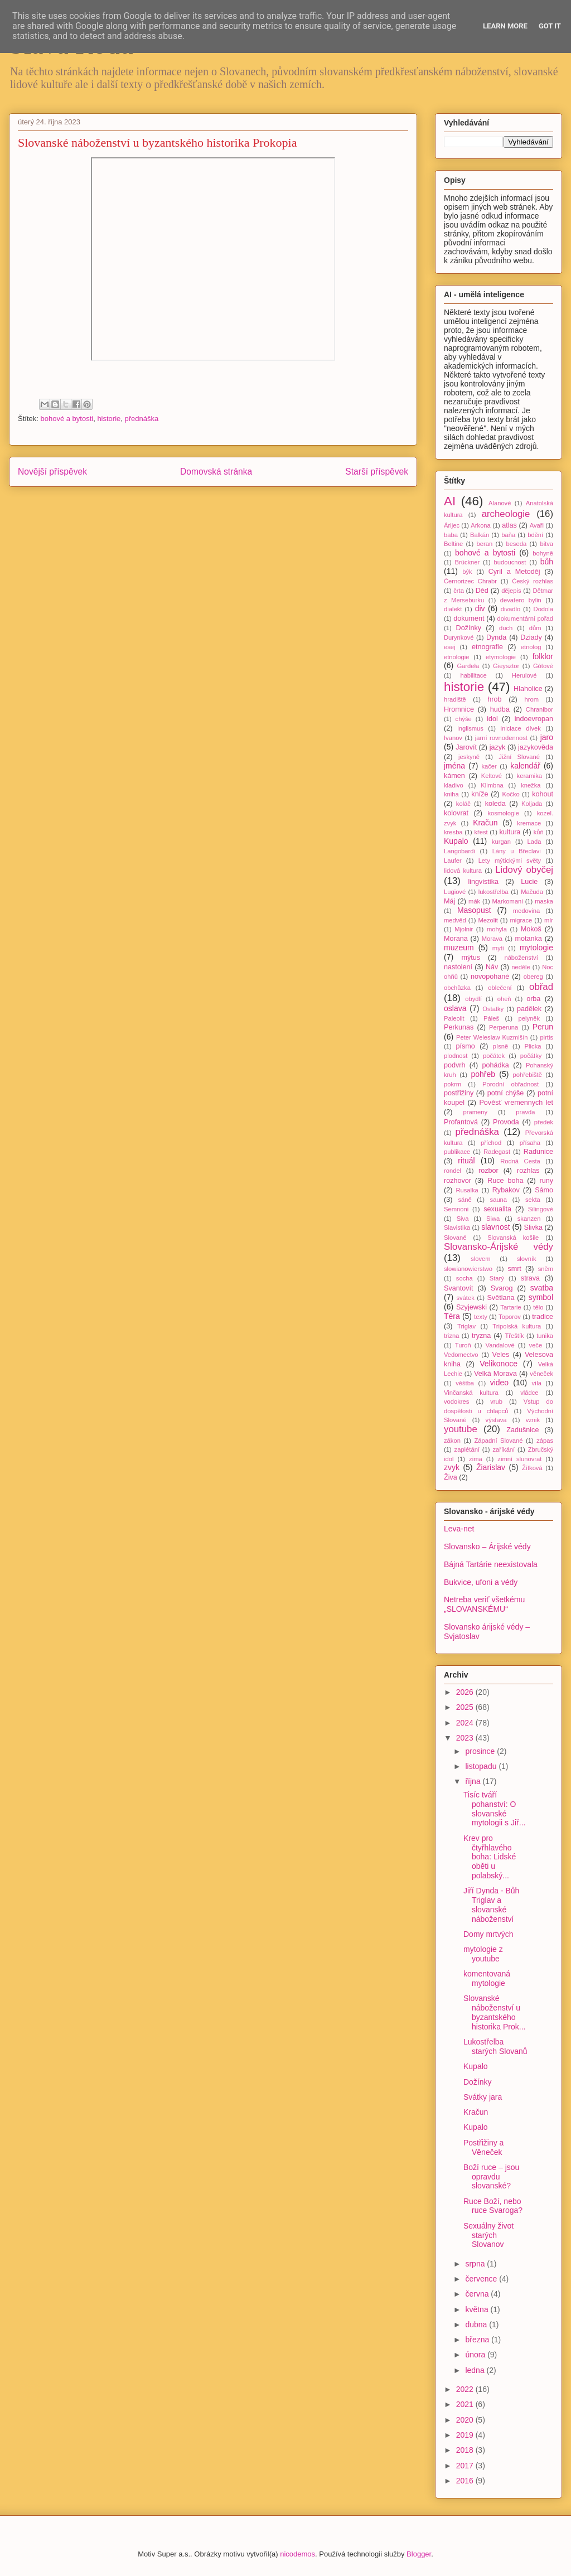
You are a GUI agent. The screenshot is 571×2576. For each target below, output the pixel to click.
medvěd (455, 920)
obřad (541, 987)
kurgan (501, 841)
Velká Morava (495, 1374)
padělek (529, 1009)
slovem (480, 1258)
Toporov (510, 1316)
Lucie (529, 882)
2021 (466, 2404)
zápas (544, 1440)
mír (548, 920)
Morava (492, 938)
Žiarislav (490, 1467)
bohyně (543, 553)
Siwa (493, 1218)
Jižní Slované (519, 756)
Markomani (507, 901)
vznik (533, 1420)
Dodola (543, 609)
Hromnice (459, 709)
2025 (466, 1707)
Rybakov (506, 1190)
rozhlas (528, 1171)
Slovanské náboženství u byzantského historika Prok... (494, 2012)
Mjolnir (463, 929)
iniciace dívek (520, 728)
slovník (526, 1258)
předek (543, 1122)
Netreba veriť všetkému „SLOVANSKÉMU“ (484, 1604)
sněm (545, 1268)
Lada (534, 841)
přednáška (142, 418)
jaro (546, 737)
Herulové (524, 675)
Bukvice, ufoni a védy (480, 1582)
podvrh (455, 1065)
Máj (449, 901)
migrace (521, 920)
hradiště (455, 699)
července (482, 2278)
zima (475, 1459)
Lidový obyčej (524, 869)
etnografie (487, 647)
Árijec (451, 525)
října (473, 1781)
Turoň (463, 1345)
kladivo (453, 785)
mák (474, 901)
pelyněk (529, 1018)
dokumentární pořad (525, 618)
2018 (466, 2449)
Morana (456, 939)
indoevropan (534, 719)
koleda (495, 804)
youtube (460, 1429)
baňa (508, 534)
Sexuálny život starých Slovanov (488, 2235)
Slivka (533, 1227)
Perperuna (503, 1027)
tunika (544, 1335)
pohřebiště (527, 1074)
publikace (457, 1151)
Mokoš (531, 929)
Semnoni (456, 1209)
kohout (542, 794)
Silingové (540, 1209)
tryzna (481, 1336)
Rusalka (467, 1190)
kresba (453, 832)
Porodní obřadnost (510, 1084)
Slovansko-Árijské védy (498, 1246)
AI (450, 501)
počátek (494, 1055)
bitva (546, 543)
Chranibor (539, 709)
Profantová (461, 1122)
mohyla (497, 929)
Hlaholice (528, 689)
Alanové (499, 503)
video (499, 1382)
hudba (500, 709)
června (478, 2293)
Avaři (537, 525)
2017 (466, 2465)
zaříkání (503, 1449)
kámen (454, 776)
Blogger (419, 2554)
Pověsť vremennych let (516, 1102)
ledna (475, 2370)
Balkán (479, 534)
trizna (451, 1335)
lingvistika (483, 882)
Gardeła (468, 666)
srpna (476, 2263)
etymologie (501, 657)
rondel (452, 1170)
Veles (501, 1355)
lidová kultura (463, 870)
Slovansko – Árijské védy (487, 1546)
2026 (466, 1692)
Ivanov (453, 737)
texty (480, 1316)
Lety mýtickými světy (509, 860)
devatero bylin (520, 600)
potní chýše (505, 1093)
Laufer (453, 860)
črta (458, 590)
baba (451, 534)
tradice (542, 1317)
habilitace (473, 675)
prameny (475, 1112)
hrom (531, 699)
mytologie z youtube (483, 1954)
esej (450, 647)
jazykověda (535, 747)
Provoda (506, 1122)
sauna (498, 1199)
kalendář (525, 765)
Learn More (505, 26)
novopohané (490, 976)
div (480, 608)
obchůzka (457, 987)
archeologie (506, 514)
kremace (529, 823)
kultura (510, 832)
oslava (455, 1008)
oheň (504, 998)
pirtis (546, 1037)
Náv (492, 967)
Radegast (496, 1151)
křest (480, 832)
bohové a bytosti (66, 418)
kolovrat (456, 813)
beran (485, 543)
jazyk (498, 747)
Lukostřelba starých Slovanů (495, 2046)
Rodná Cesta (520, 1161)
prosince (481, 1751)
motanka (528, 939)
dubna (477, 2324)
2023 (466, 1737)
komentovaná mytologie (486, 1978)
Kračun (485, 822)
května (477, 2309)
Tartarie (510, 1307)
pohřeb (483, 1074)
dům (535, 628)
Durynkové (458, 637)
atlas (509, 525)
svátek (465, 1297)
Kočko (511, 794)
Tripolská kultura (516, 1326)
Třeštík (514, 1335)
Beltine (453, 543)
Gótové (543, 666)
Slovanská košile (513, 1237)
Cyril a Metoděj (514, 572)
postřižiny (458, 1093)
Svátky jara (482, 2096)
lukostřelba (493, 891)
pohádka (495, 1065)
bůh (546, 561)
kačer (488, 766)
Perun (543, 1026)
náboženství (521, 957)
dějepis (511, 590)
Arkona (480, 525)
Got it (550, 26)
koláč (463, 803)
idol (492, 719)
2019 (466, 2434)
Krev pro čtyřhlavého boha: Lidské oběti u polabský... (489, 1857)
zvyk (451, 1467)
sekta (532, 1199)
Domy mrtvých (488, 1934)
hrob (494, 699)
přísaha (530, 1142)
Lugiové (455, 891)
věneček (541, 1373)
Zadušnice (522, 1430)
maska (544, 901)
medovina (526, 910)
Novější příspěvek (52, 471)
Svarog (502, 1288)
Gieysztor (506, 666)
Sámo (544, 1190)
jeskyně (469, 756)
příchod (491, 1142)
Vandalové (500, 1345)
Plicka (533, 1046)
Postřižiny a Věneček (483, 2147)
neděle (520, 967)
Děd (482, 591)
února (476, 2354)
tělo (538, 1307)
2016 (466, 2480)
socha (464, 1278)
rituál (466, 1160)
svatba (541, 1287)
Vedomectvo (461, 1354)
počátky (531, 1055)
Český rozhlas (532, 581)
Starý (497, 1278)
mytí (498, 948)
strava (530, 1278)
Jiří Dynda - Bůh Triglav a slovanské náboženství (491, 1904)
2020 (466, 2419)
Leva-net (459, 1528)
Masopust (474, 910)
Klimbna (492, 785)
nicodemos (297, 2554)
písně (500, 1046)
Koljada (531, 803)
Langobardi (459, 851)
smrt (514, 1269)
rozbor (488, 1171)
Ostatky (493, 1009)
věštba (465, 1383)
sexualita (497, 1209)
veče (536, 1345)
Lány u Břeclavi (516, 851)
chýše (464, 719)
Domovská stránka (216, 471)
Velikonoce (498, 1363)
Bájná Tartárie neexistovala (491, 1564)
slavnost (495, 1226)
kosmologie (503, 813)
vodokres (456, 1401)
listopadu (482, 1766)
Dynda (496, 637)
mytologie (536, 947)
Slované (455, 1237)
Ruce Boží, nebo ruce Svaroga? (492, 2206)
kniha (451, 794)
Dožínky (469, 628)
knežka (530, 785)
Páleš (491, 1018)
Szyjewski (471, 1307)
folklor (543, 656)
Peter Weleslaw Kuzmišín (492, 1037)
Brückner (467, 562)
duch (505, 628)
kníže (479, 794)
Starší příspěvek (376, 471)
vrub (496, 1401)
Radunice (538, 1152)
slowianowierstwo (468, 1268)
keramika (529, 775)
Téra (452, 1316)
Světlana (500, 1298)
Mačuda (532, 891)
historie (108, 418)
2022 (466, 2389)
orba (533, 999)
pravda (525, 1112)
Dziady (531, 637)
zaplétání (467, 1449)
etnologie (456, 657)
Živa (450, 1477)
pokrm (452, 1084)
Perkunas (458, 1027)
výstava (496, 1420)
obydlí (473, 998)
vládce (529, 1392)
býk (467, 571)
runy (547, 1181)
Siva (463, 1218)
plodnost (455, 1055)
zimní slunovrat (519, 1459)
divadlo (510, 609)
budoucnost (510, 562)
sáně (464, 1199)
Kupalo (456, 841)
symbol (541, 1297)
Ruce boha (505, 1181)
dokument (468, 618)
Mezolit (487, 920)
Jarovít (466, 747)
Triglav (466, 1326)
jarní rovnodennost (501, 737)
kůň (539, 832)
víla (536, 1383)
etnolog (531, 647)
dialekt (453, 609)
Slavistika (457, 1227)
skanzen (529, 1218)
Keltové (491, 775)
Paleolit (454, 1018)
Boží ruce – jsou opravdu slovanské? (491, 2177)
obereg (533, 976)
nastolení (458, 967)
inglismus (470, 728)
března (478, 2339)
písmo (465, 1046)
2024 (466, 1722)
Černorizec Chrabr (470, 581)
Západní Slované (499, 1440)
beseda (516, 543)
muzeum (459, 947)
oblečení (499, 987)
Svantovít (458, 1288)
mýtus (470, 957)
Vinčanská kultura (471, 1392)
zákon (452, 1440)
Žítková (532, 1468)
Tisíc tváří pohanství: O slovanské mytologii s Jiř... (494, 1808)
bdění (535, 534)
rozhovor (457, 1181)
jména (454, 765)
